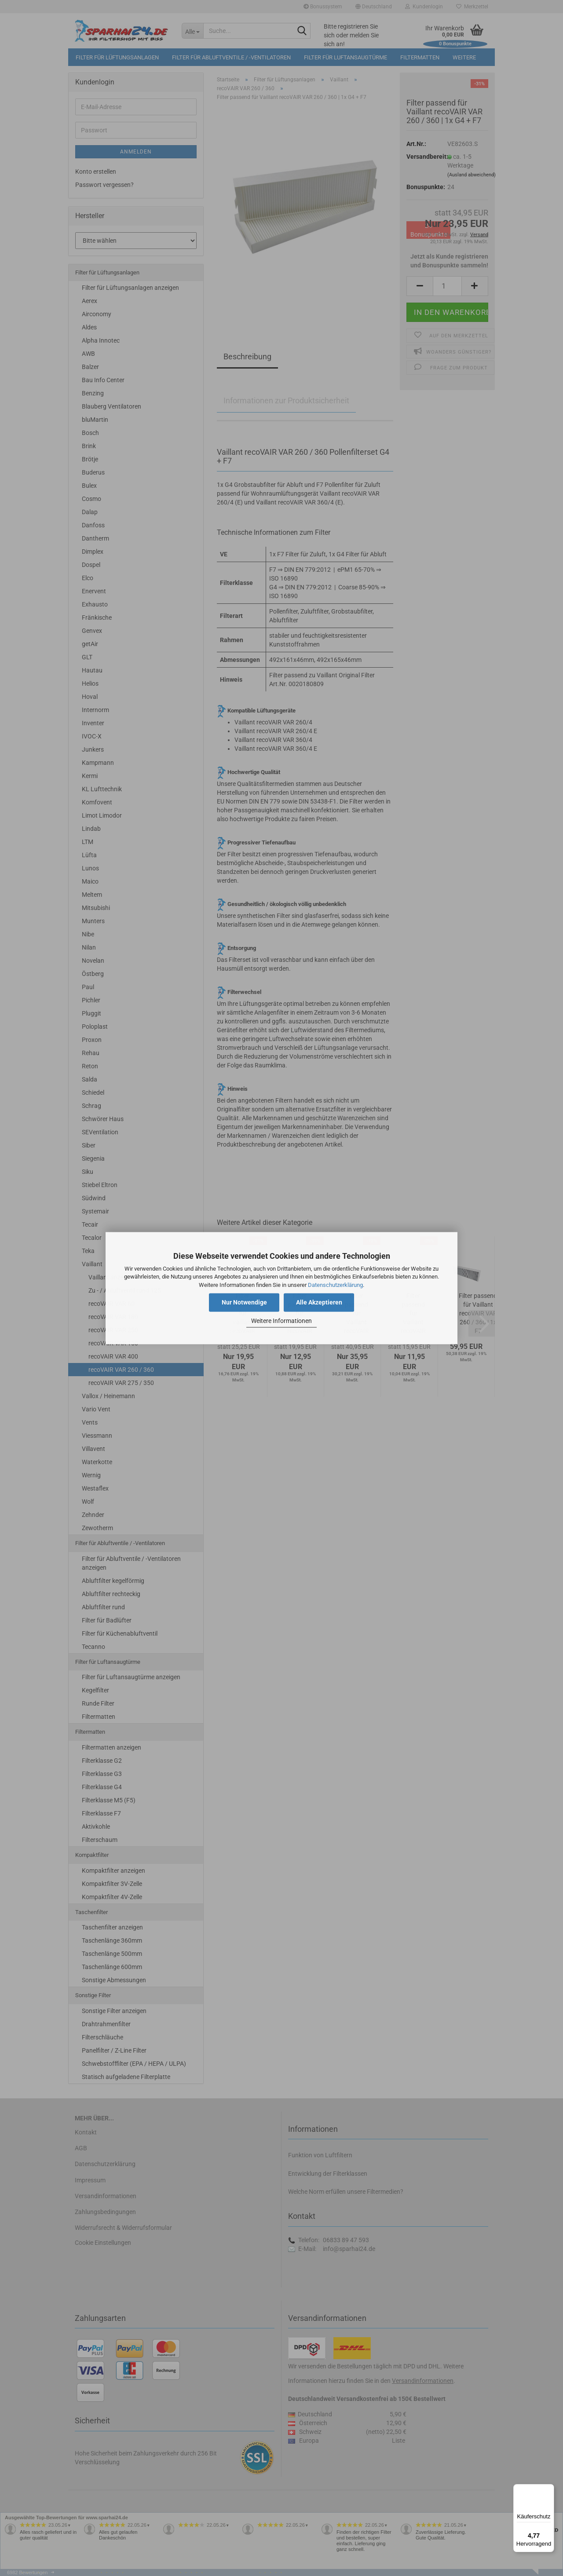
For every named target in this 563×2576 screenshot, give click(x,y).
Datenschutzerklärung (335, 1285)
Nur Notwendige (244, 1302)
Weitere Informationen (281, 1321)
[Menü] (549, 2489)
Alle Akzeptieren (319, 1302)
